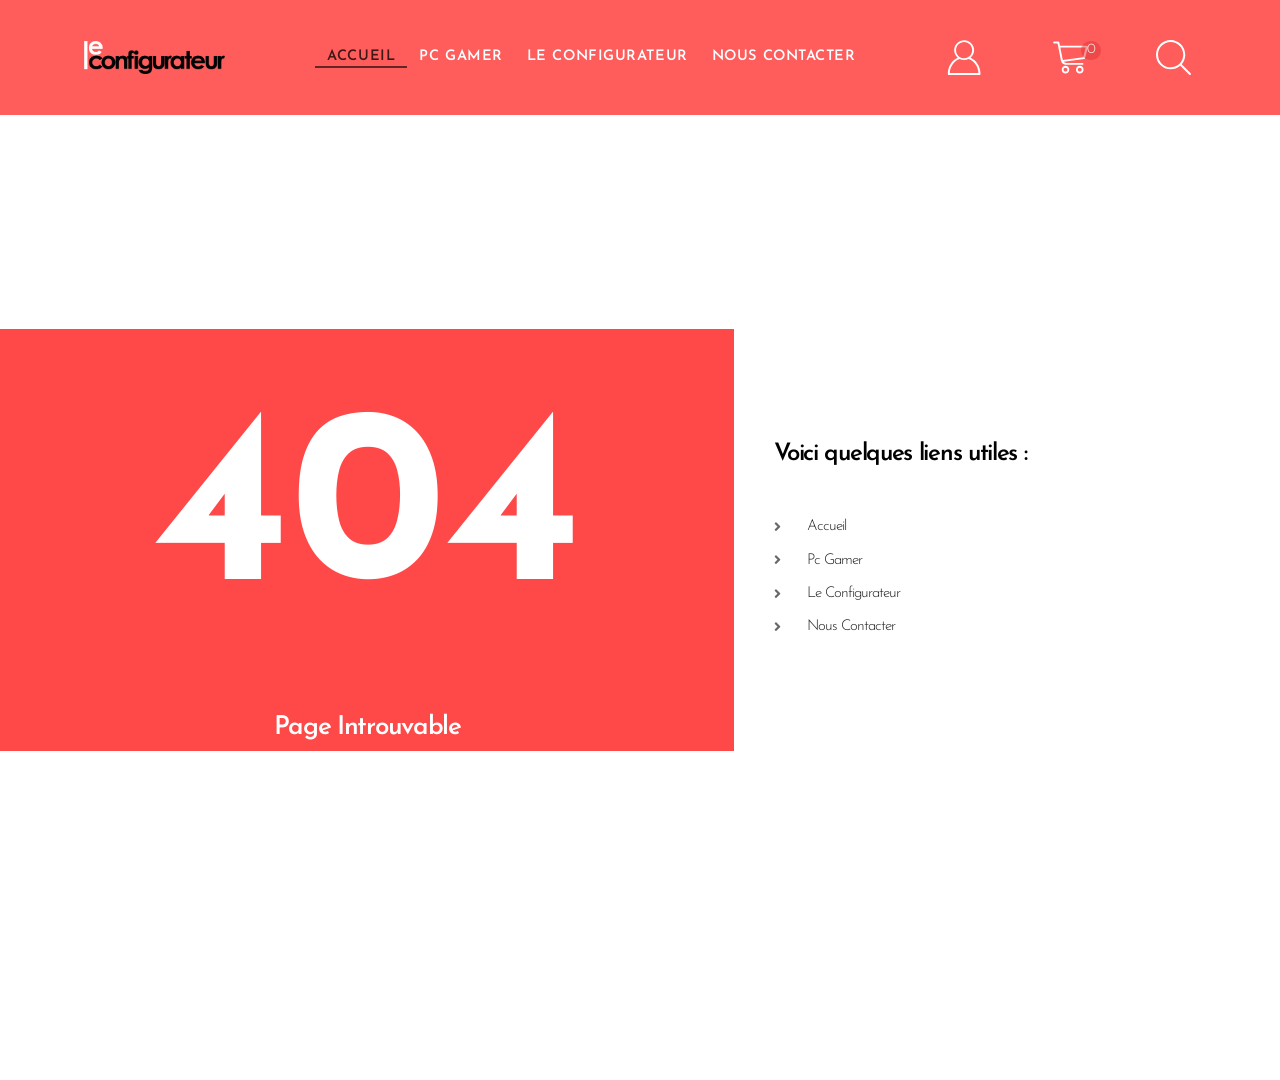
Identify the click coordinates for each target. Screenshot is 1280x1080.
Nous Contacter (784, 56)
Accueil (361, 56)
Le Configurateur (607, 56)
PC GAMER (460, 56)
